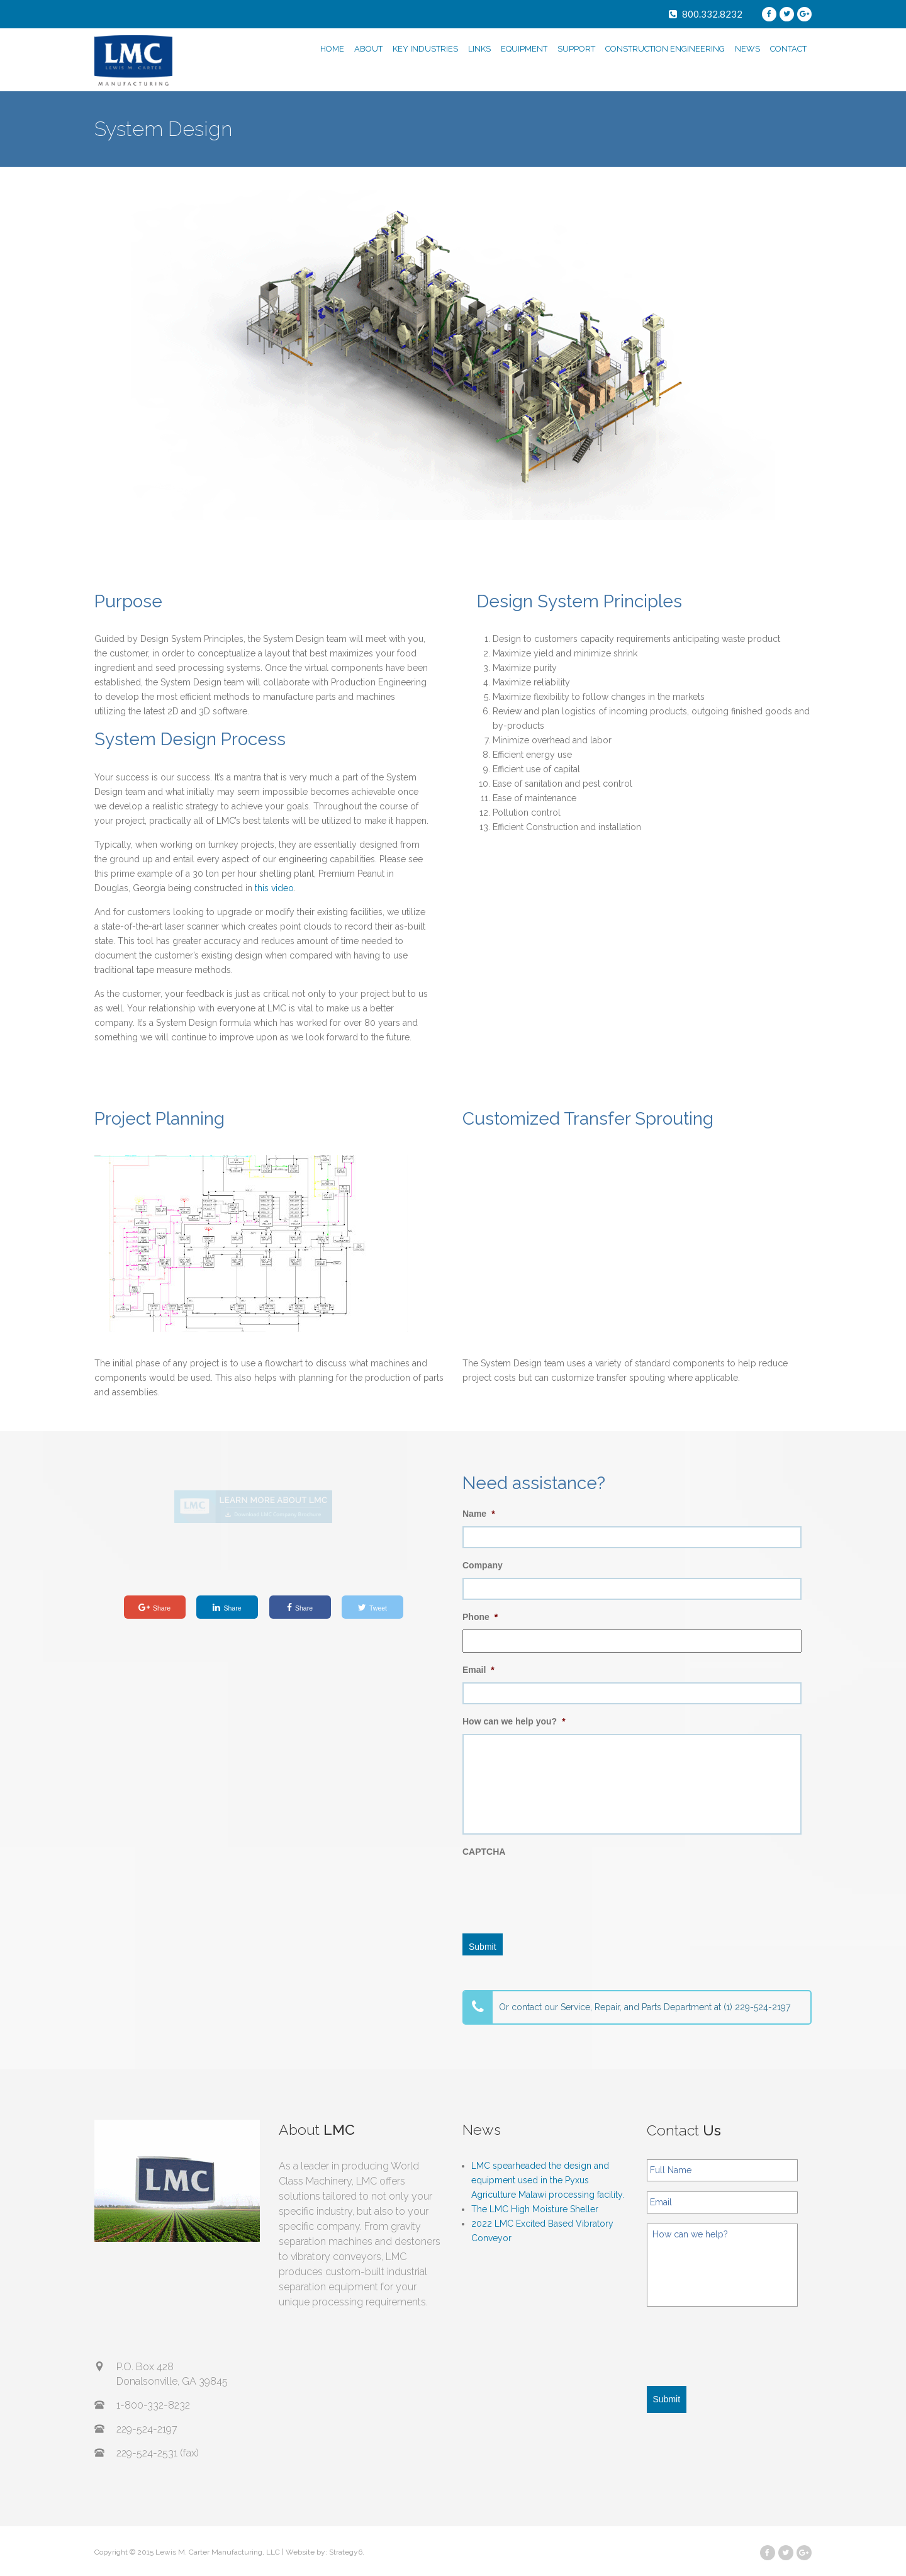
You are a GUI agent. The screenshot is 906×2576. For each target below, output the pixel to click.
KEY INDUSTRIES (425, 48)
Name (478, 1514)
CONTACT (788, 48)
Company (482, 1565)
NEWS (747, 48)
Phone (480, 1617)
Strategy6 (345, 2552)
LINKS (479, 48)
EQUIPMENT (524, 48)
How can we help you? (514, 1721)
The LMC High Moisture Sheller (534, 2209)
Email (478, 1670)
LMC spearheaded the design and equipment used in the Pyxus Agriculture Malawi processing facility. (547, 2180)
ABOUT (368, 48)
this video (274, 888)
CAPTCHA (483, 1852)
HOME (332, 48)
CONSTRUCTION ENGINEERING (665, 48)
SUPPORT (576, 48)
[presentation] (558, 1888)
